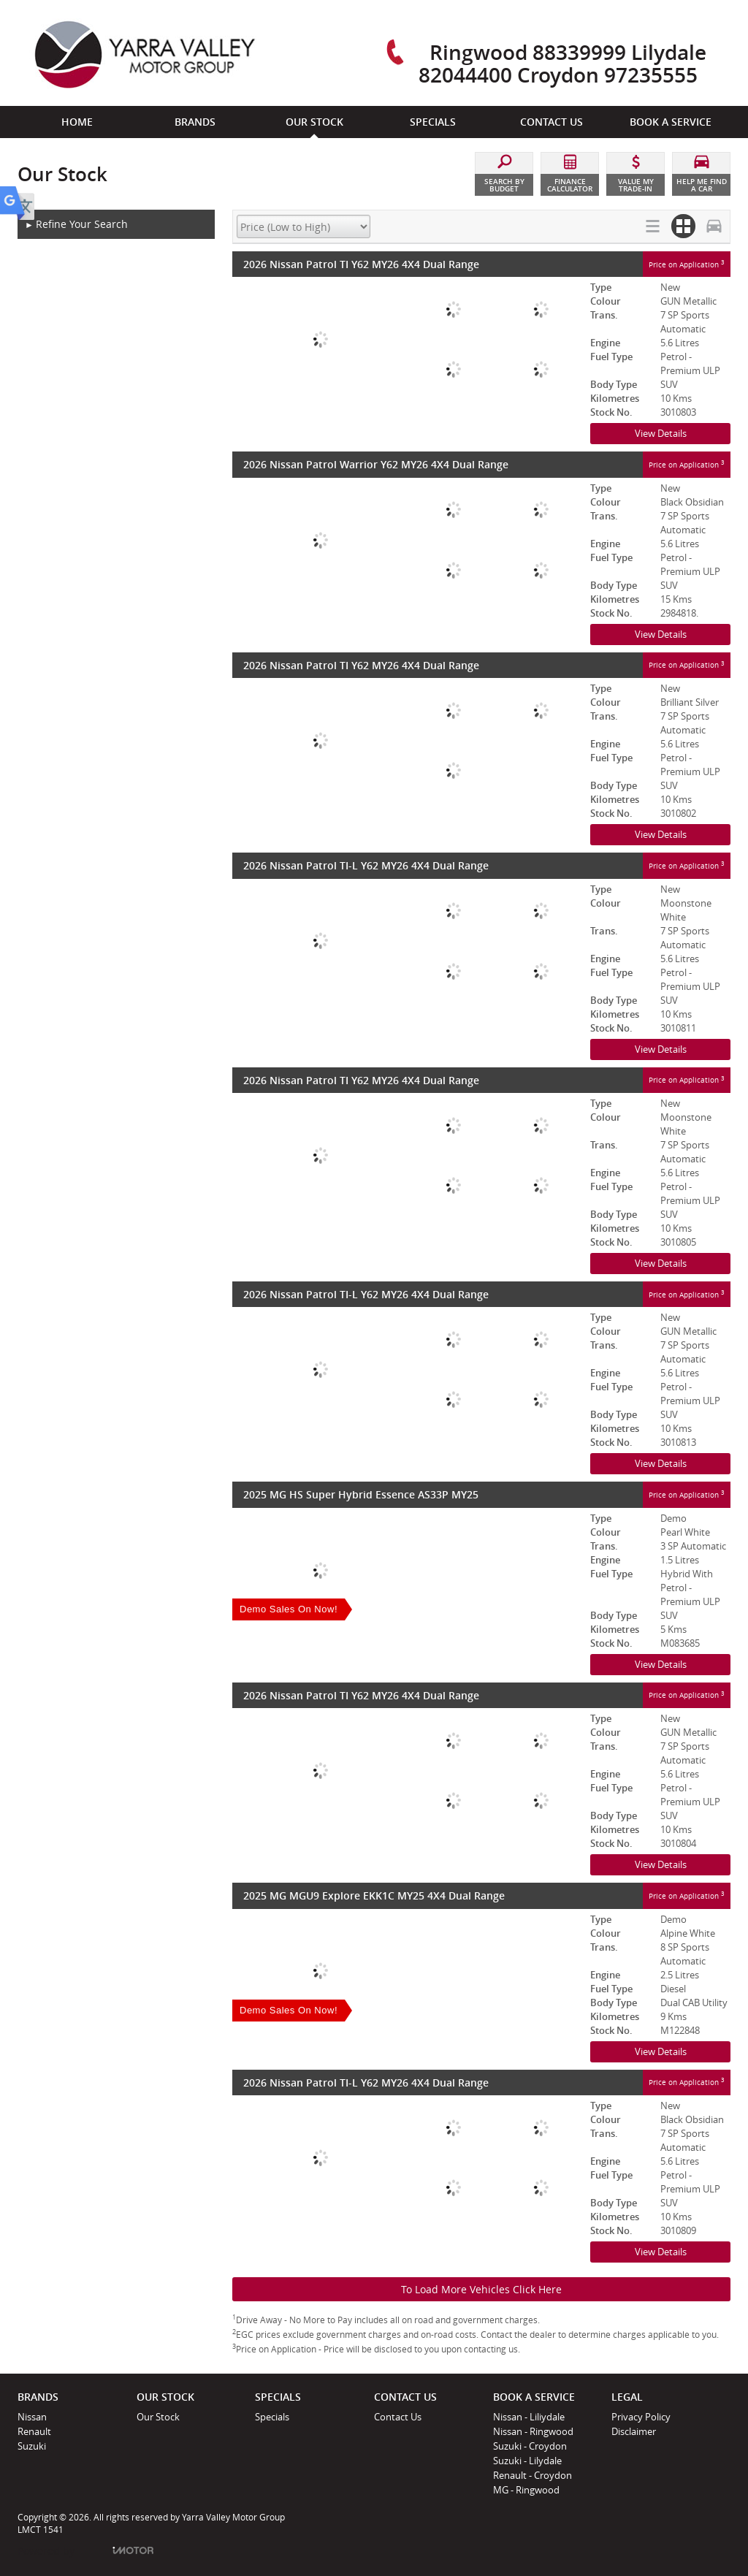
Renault (34, 2431)
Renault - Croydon (532, 2475)
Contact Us (397, 2416)
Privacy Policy (641, 2416)
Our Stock (158, 2416)
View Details (661, 433)
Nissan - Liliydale (529, 2416)
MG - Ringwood (526, 2489)
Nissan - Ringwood (533, 2431)
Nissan (32, 2416)
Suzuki (32, 2446)
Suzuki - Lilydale (527, 2460)
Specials (272, 2416)
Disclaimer (633, 2431)
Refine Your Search (76, 224)
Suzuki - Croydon (530, 2446)
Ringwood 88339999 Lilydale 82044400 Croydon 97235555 (562, 63)
